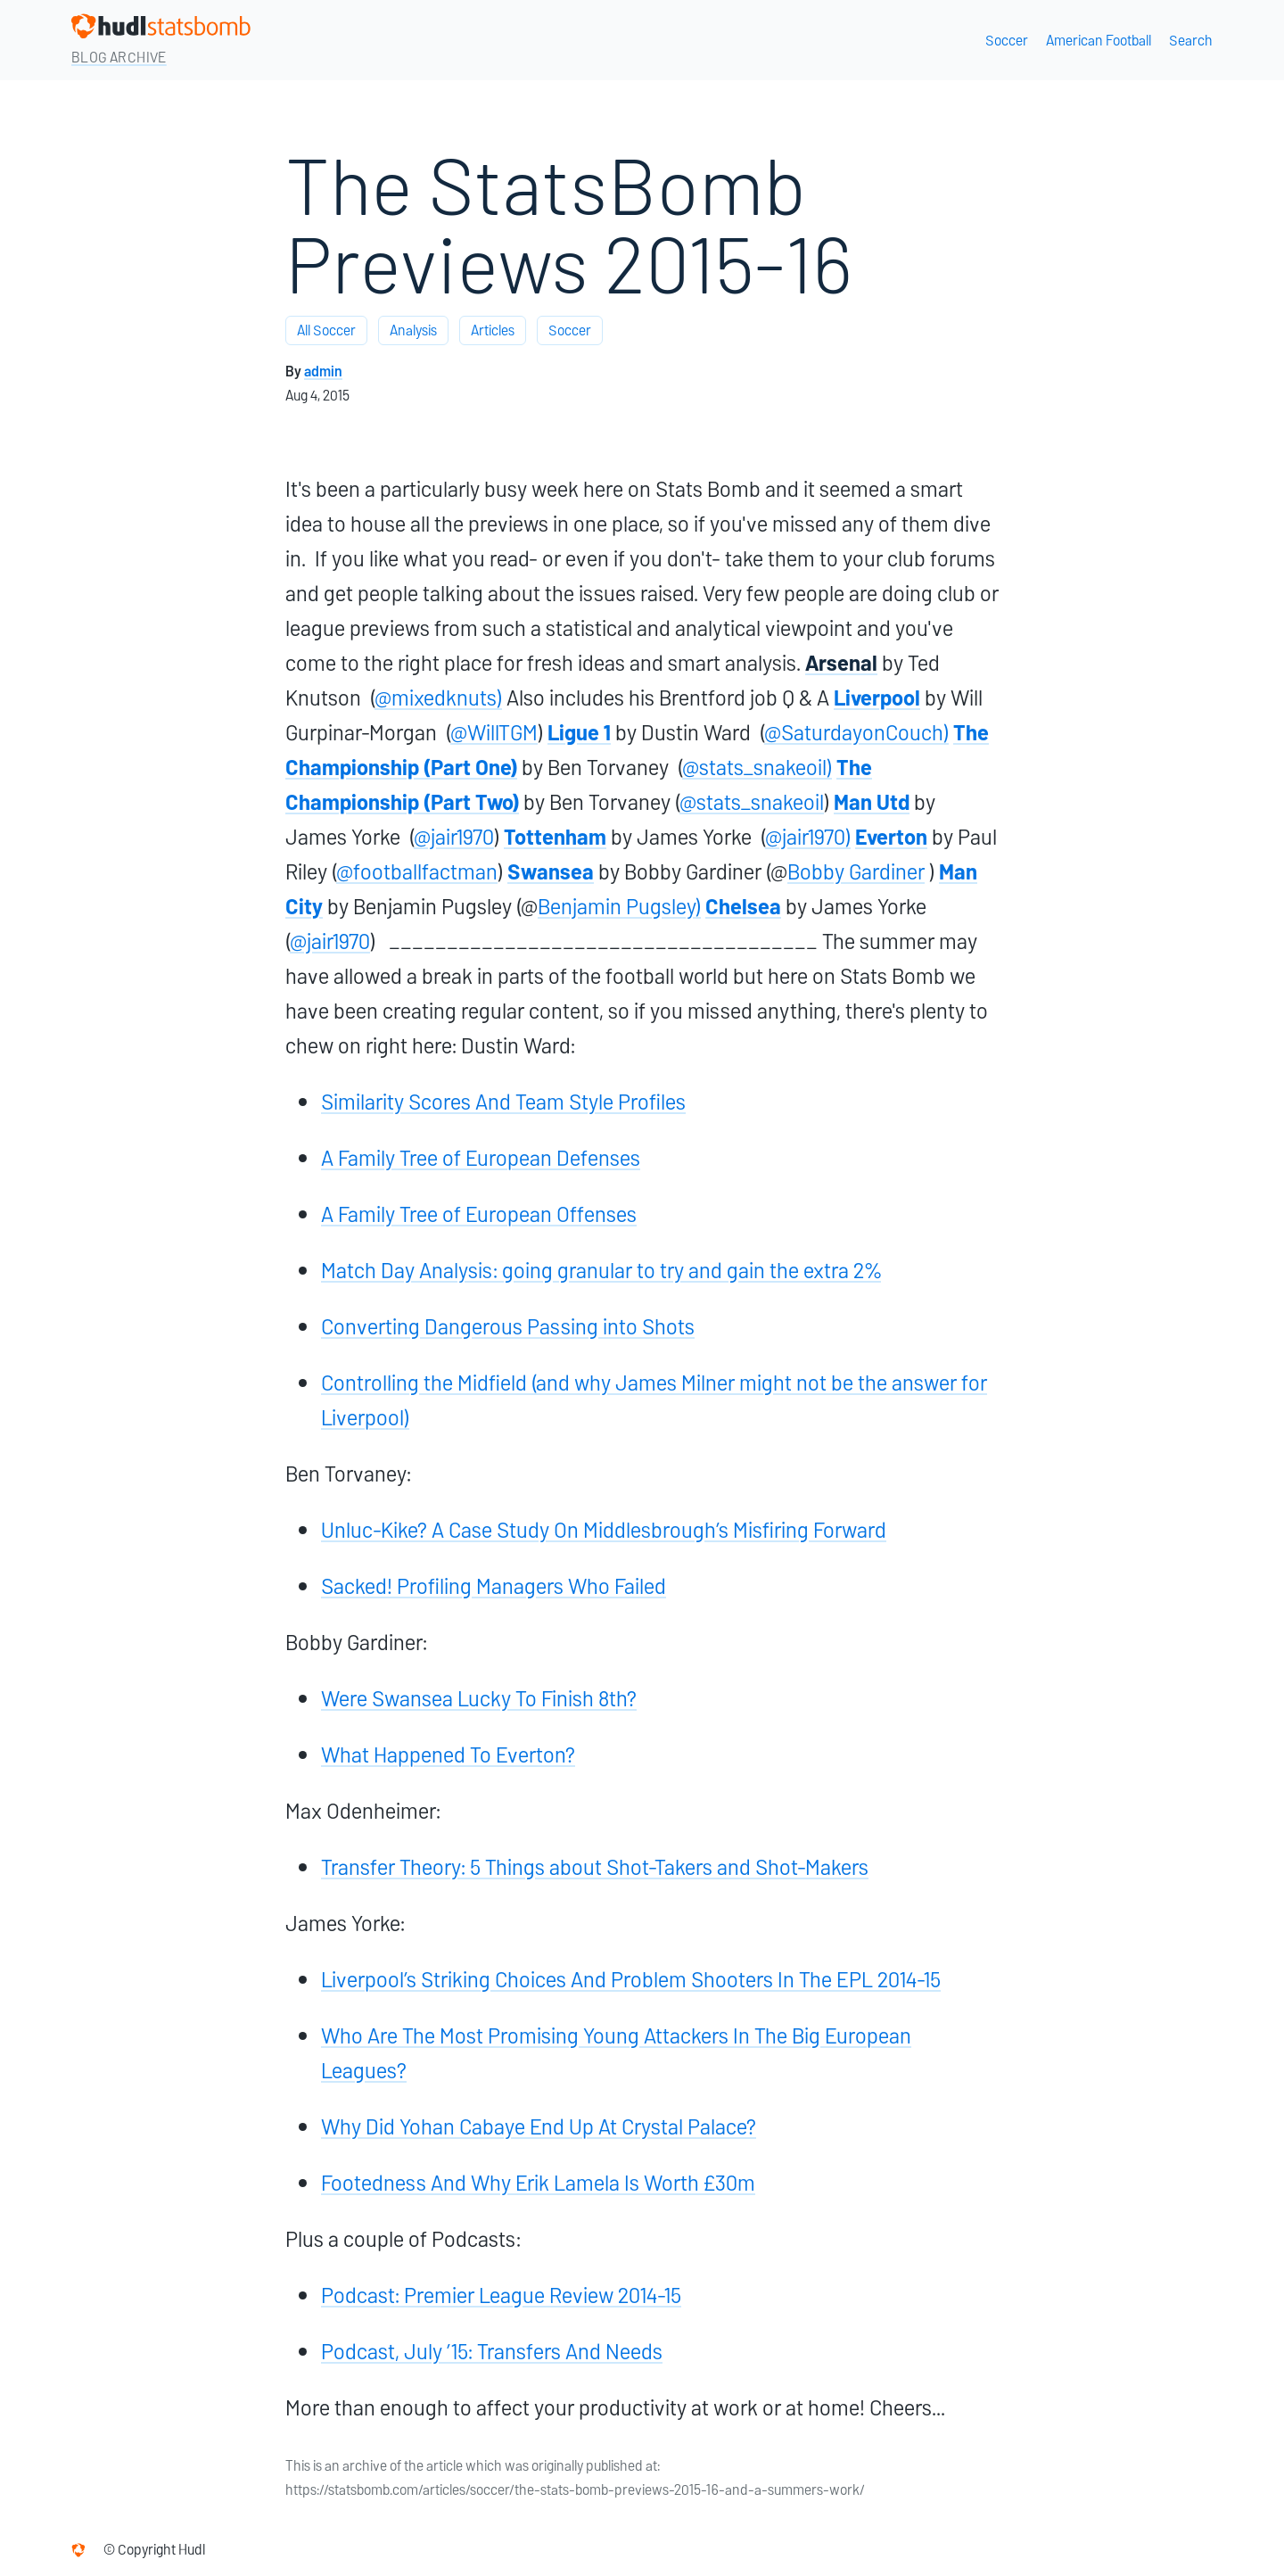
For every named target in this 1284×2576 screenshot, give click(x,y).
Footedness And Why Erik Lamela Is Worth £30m (538, 2183)
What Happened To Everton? (448, 1755)
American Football (1098, 41)
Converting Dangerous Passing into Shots (508, 1326)
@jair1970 (454, 837)
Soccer (1006, 41)
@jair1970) (808, 837)
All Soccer (326, 330)
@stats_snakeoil (751, 802)
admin (323, 371)
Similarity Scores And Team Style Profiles (503, 1102)
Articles (492, 330)
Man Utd (872, 802)
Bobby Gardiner (856, 872)
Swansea (550, 872)
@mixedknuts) (438, 698)
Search (1191, 41)
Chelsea (743, 906)
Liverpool (877, 698)
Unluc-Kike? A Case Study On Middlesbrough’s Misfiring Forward (603, 1530)
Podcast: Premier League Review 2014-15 (501, 2295)
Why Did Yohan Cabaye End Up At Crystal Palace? (538, 2127)
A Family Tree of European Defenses (480, 1158)
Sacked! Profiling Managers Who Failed (493, 1586)
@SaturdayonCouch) (856, 732)
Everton (891, 837)
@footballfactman (417, 872)
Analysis (413, 330)
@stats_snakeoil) (757, 767)
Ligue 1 (579, 732)
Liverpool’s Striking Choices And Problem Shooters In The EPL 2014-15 (631, 1979)
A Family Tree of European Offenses (479, 1214)
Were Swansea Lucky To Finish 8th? (479, 1698)
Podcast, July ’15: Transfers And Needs (492, 2351)
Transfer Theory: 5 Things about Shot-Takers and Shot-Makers (594, 1867)
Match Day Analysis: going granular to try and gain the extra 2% (601, 1270)
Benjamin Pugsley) (619, 906)
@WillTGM (494, 732)
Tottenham (555, 837)
